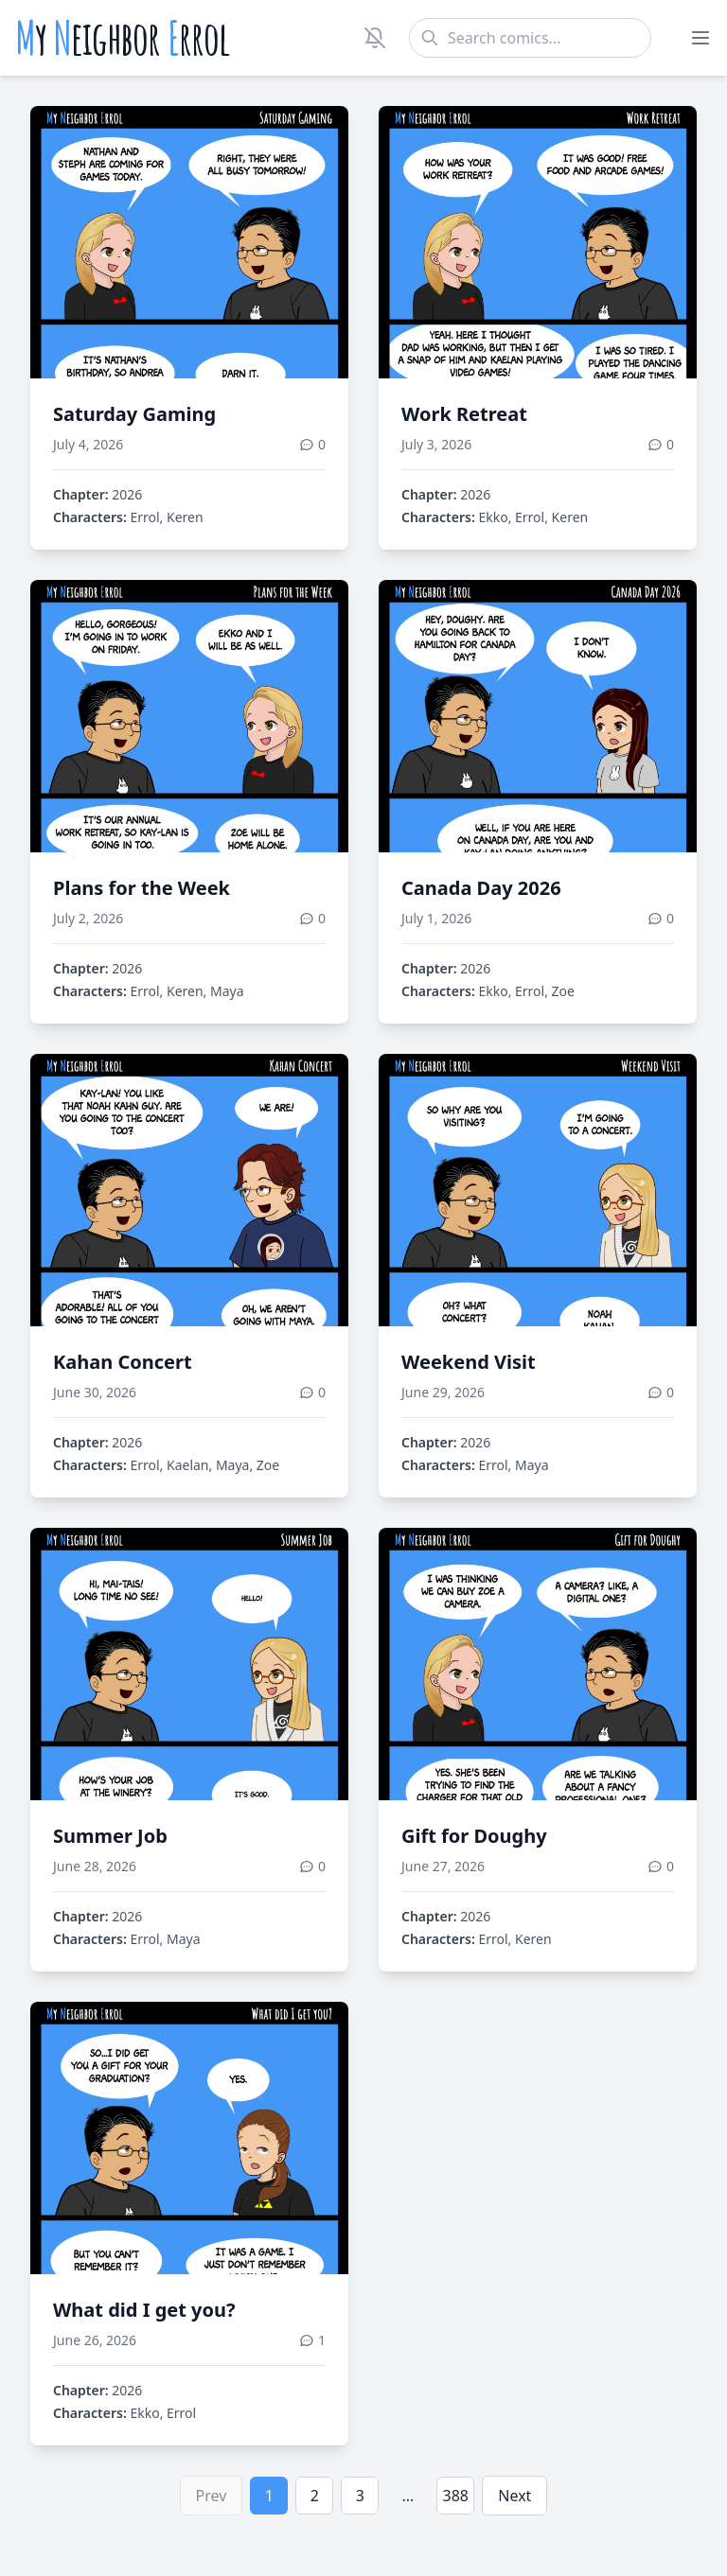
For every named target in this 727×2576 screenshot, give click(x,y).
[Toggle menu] (700, 38)
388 (456, 2495)
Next (514, 2495)
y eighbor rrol (122, 38)
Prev (211, 2495)
